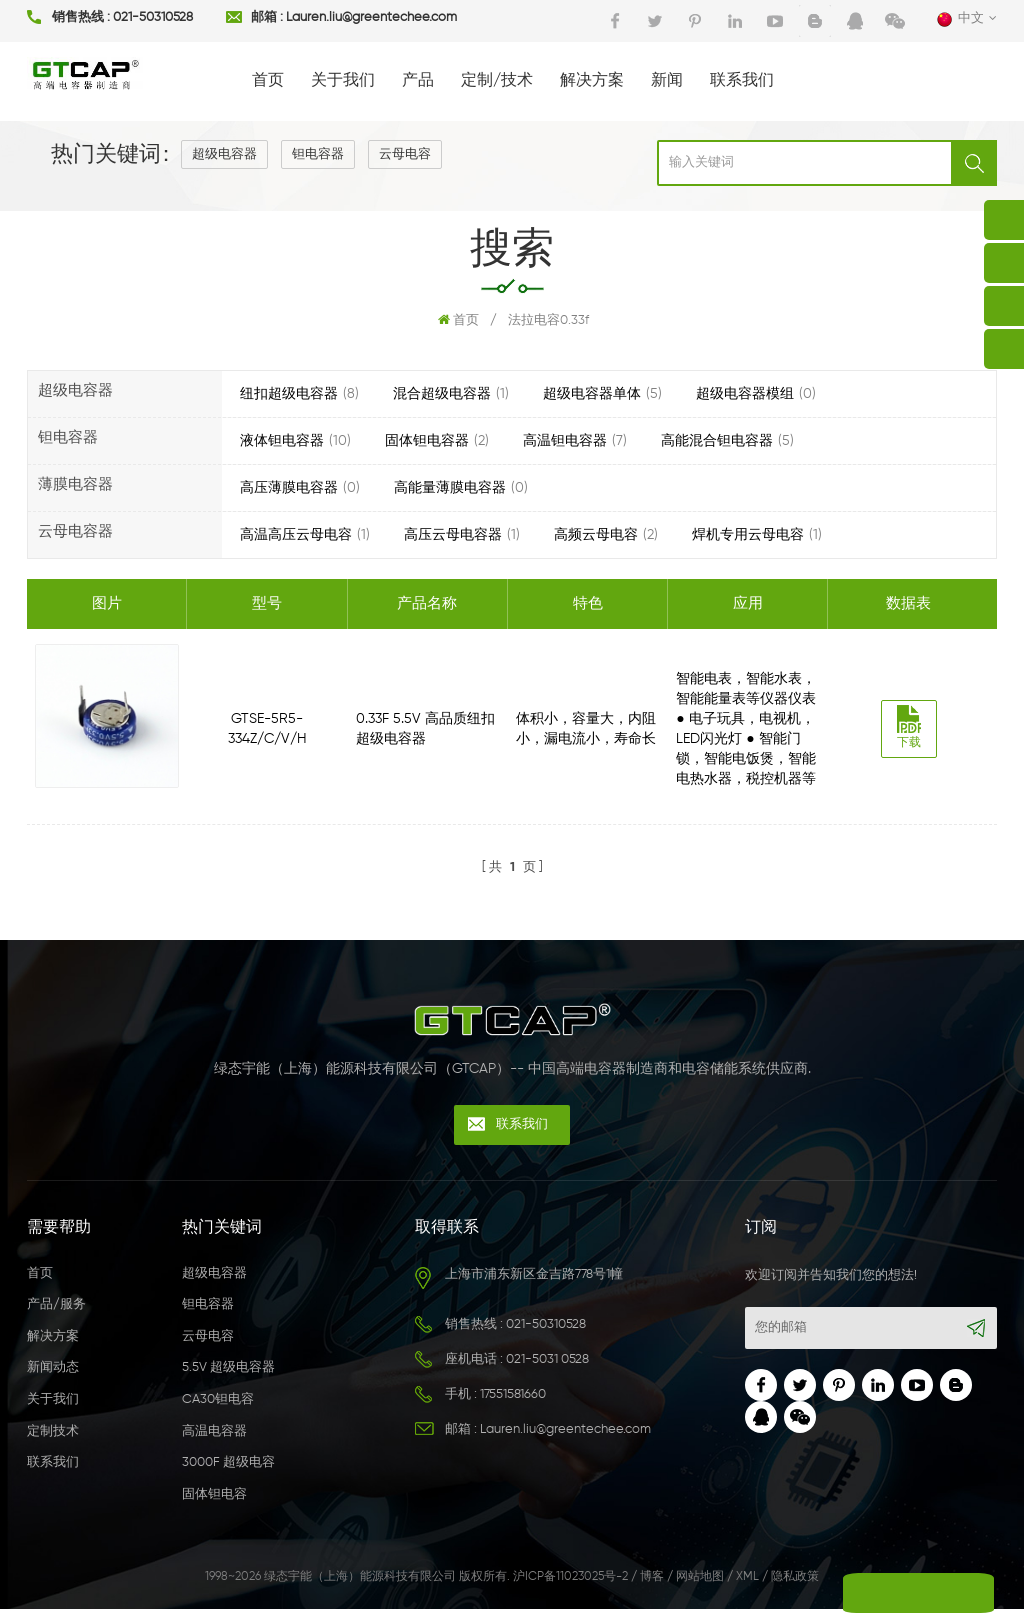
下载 (913, 727)
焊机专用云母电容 (748, 535)
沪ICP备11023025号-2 (570, 1581)
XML (747, 1581)
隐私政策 (795, 1581)
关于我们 (343, 81)
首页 (268, 81)
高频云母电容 (596, 535)
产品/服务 (56, 1308)
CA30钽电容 (218, 1403)
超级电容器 (224, 154)
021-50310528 (153, 18)
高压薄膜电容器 (289, 488)
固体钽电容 (214, 1497)
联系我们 (742, 81)
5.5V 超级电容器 (228, 1371)
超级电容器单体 (592, 394)
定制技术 (53, 1434)
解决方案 (592, 81)
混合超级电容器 (442, 394)
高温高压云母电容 (296, 535)
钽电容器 (318, 154)
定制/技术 (497, 81)
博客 (652, 1581)
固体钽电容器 (427, 441)
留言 (843, 1593)
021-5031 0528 (547, 1362)
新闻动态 (53, 1371)
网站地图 (700, 1581)
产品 (418, 81)
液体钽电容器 (282, 441)
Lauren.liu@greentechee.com (371, 18)
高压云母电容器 (453, 535)
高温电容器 (214, 1434)
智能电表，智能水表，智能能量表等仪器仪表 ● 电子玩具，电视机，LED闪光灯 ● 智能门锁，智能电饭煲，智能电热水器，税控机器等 (749, 729)
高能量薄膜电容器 (450, 488)
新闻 (667, 81)
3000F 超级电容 (228, 1466)
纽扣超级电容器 (289, 394)
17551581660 (513, 1397)
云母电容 (405, 154)
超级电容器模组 (745, 394)
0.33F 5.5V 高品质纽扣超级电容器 (426, 729)
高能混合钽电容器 (717, 441)
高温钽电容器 (565, 441)
